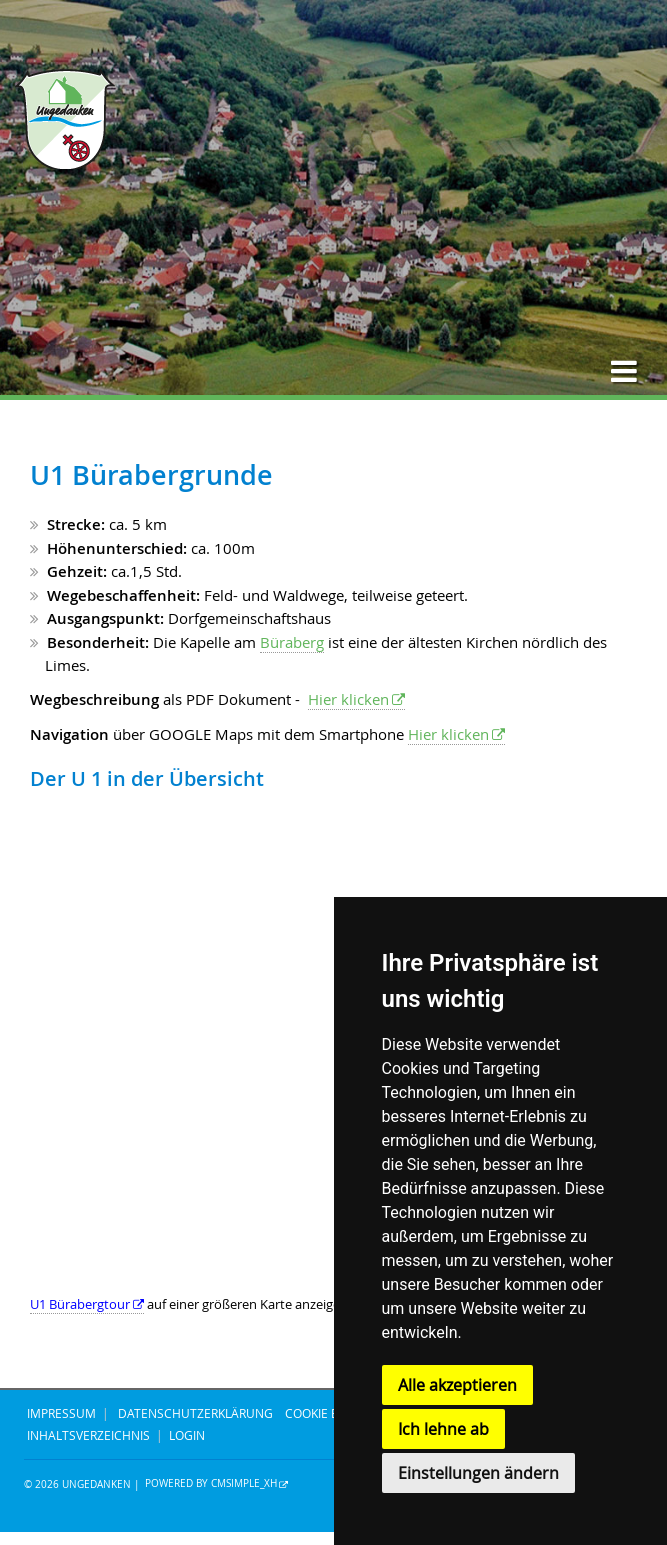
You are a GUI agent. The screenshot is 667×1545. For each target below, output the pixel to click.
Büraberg (292, 642)
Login (187, 1435)
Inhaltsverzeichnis (88, 1435)
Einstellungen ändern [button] (478, 1473)
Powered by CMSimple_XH (211, 1484)
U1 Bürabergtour (80, 1304)
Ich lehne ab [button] (443, 1429)
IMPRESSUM (61, 1413)
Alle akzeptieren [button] (457, 1385)
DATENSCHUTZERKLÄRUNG (195, 1413)
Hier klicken (348, 699)
